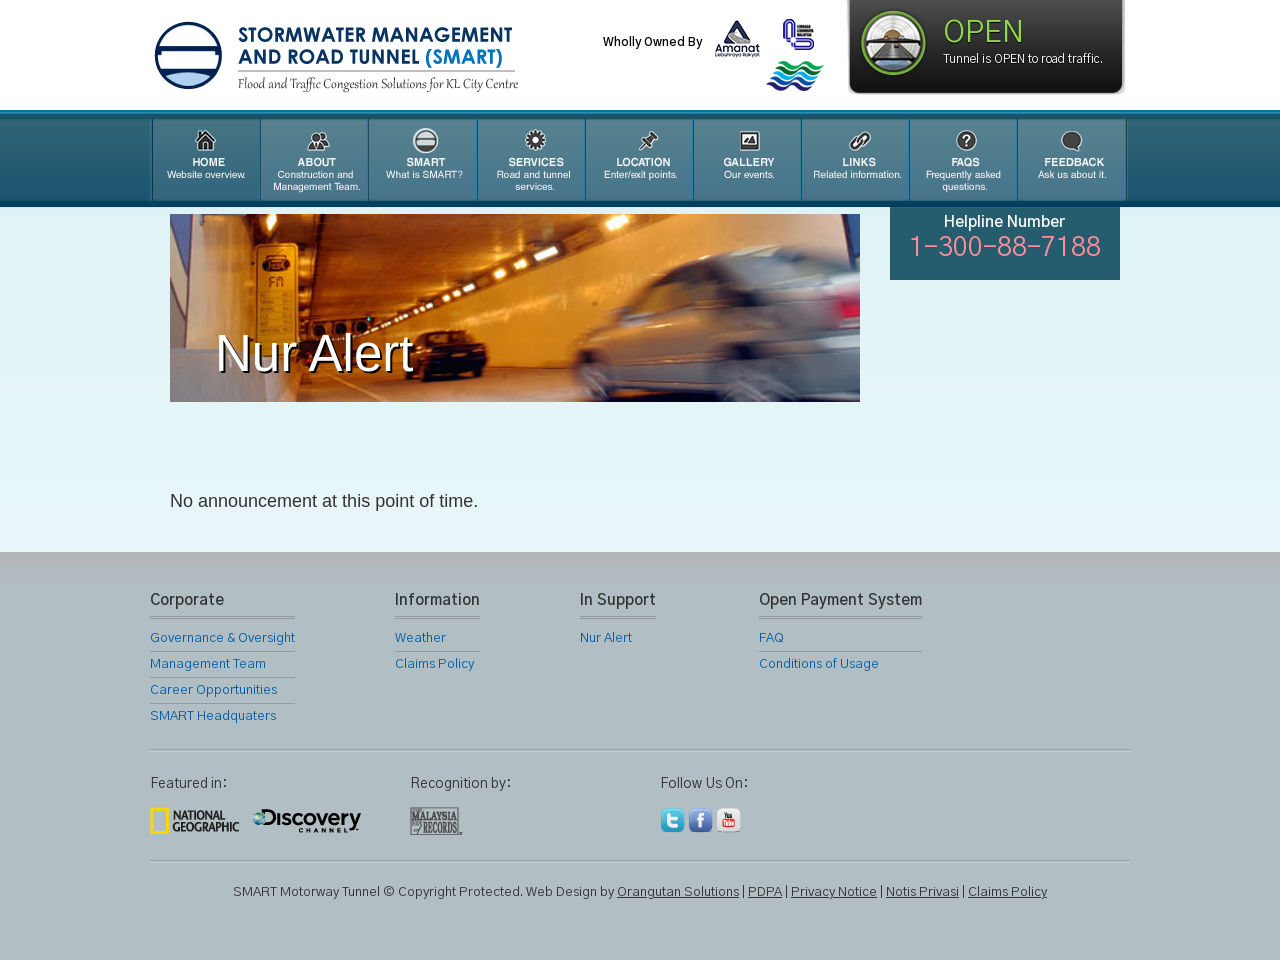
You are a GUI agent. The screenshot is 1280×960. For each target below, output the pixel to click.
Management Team (208, 664)
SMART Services (530, 160)
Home (204, 160)
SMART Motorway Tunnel (385, 57)
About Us (313, 160)
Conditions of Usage (819, 664)
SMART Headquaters (213, 716)
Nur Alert (606, 638)
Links (854, 160)
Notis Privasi (922, 892)
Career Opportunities (213, 690)
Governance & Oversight (222, 638)
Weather (420, 638)
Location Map (638, 160)
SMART (422, 160)
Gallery (746, 160)
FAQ (962, 160)
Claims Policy (434, 664)
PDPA (765, 892)
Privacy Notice (834, 892)
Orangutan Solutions (678, 892)
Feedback (1072, 160)
